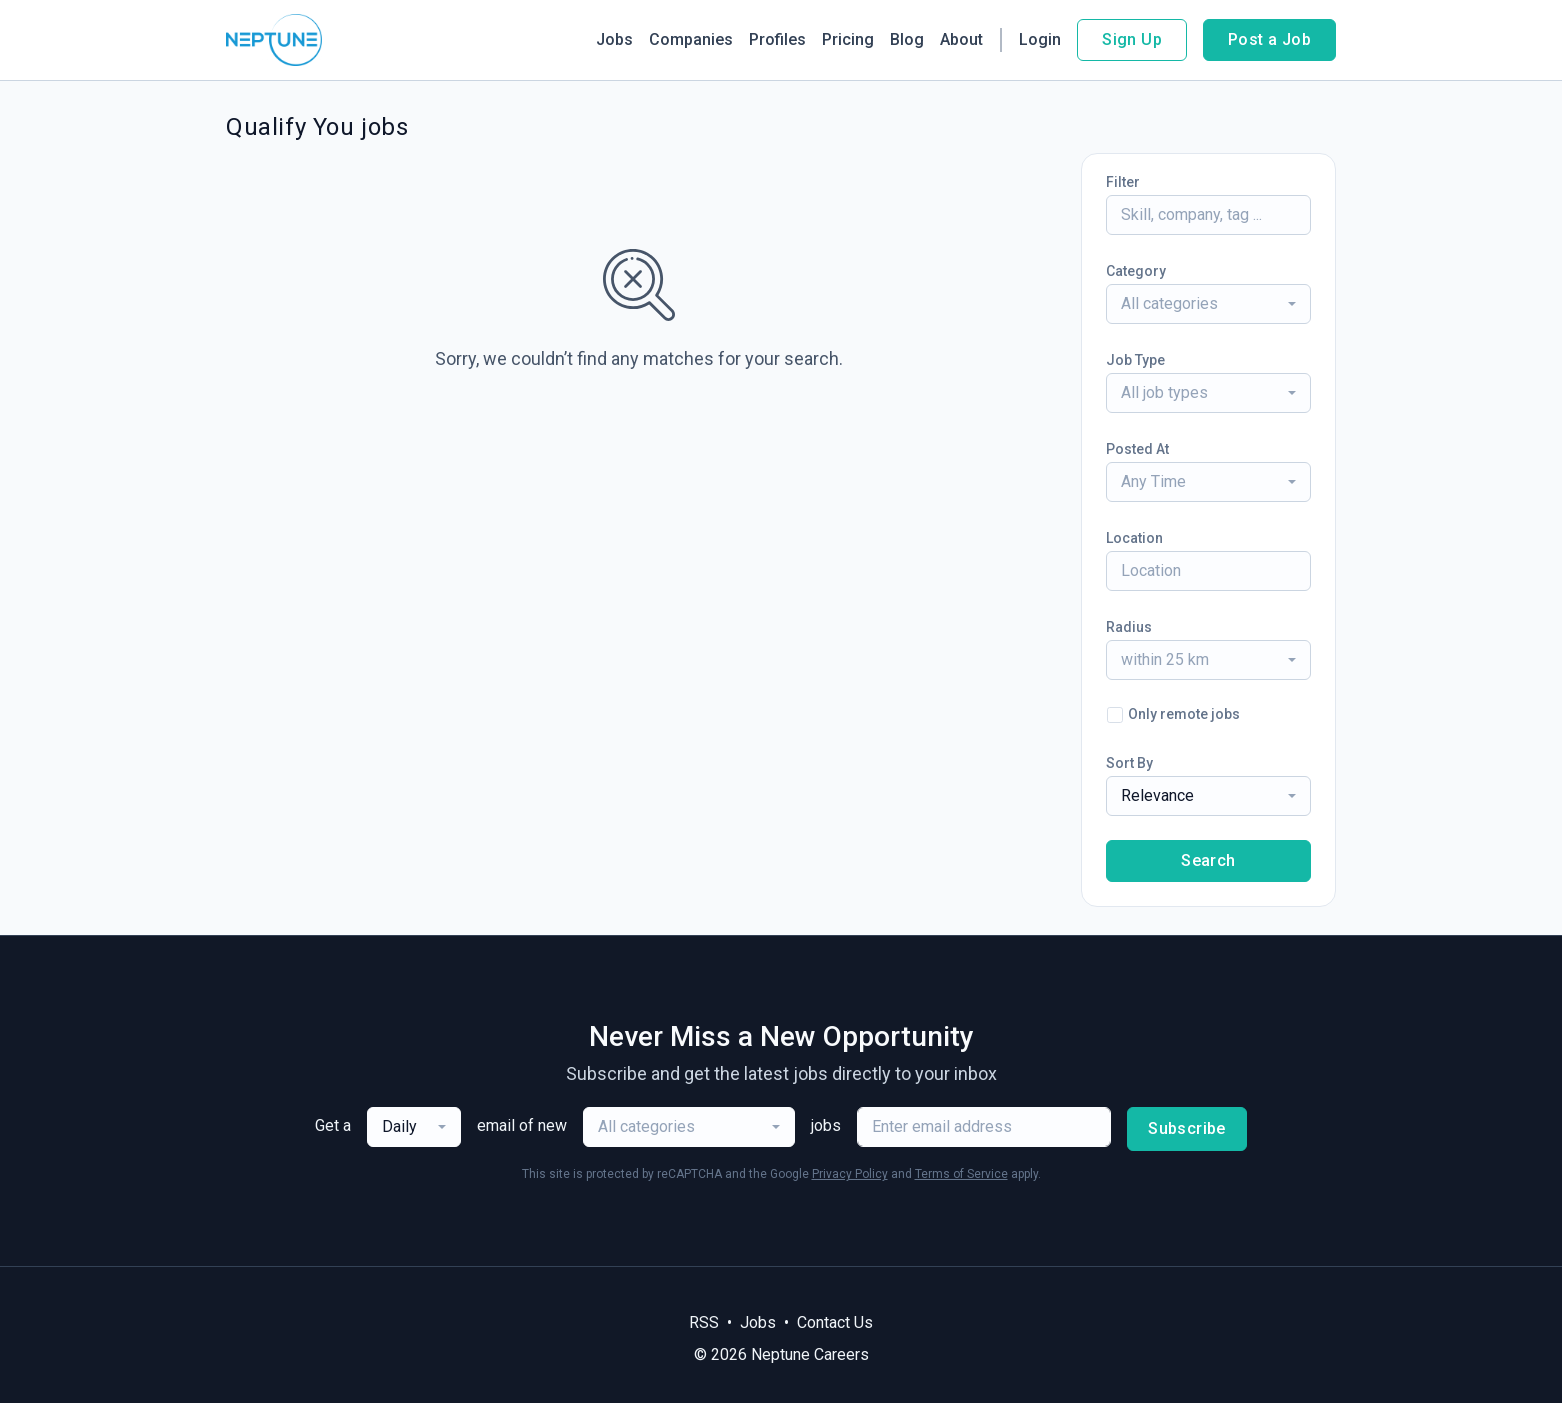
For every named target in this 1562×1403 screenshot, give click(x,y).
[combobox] (1208, 304)
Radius (1129, 627)
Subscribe (1187, 1128)
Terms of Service (961, 1174)
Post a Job (1269, 39)
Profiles (777, 39)
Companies (691, 39)
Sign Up (1132, 39)
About (961, 39)
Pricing (848, 39)
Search (1208, 860)
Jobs (614, 39)
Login (1040, 39)
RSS (704, 1322)
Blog (907, 39)
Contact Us (835, 1322)
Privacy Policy (850, 1174)
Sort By (1129, 763)
